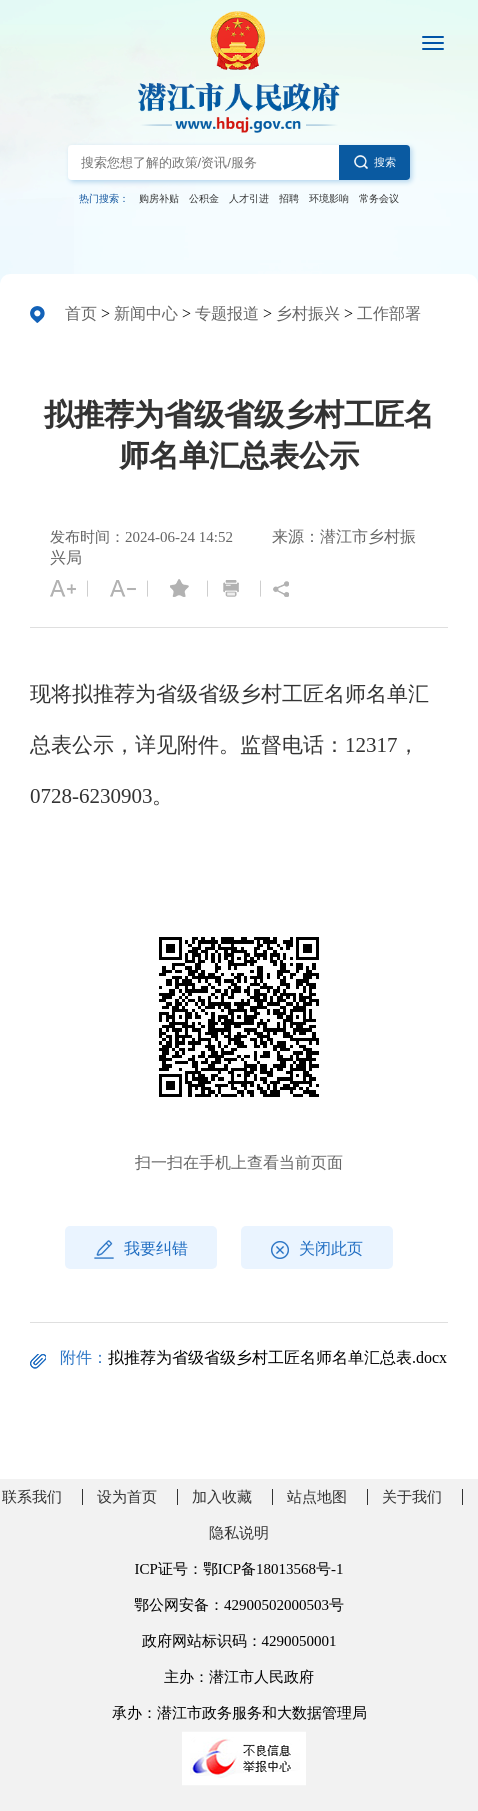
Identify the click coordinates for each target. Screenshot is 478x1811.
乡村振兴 (308, 313)
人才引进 (249, 198)
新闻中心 (146, 313)
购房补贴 (159, 198)
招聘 (289, 198)
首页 (81, 313)
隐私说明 (239, 1533)
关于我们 (412, 1497)
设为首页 (127, 1497)
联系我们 (32, 1497)
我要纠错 (141, 1249)
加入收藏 (222, 1497)
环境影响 (329, 198)
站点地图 (317, 1497)
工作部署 (389, 313)
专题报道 (227, 313)
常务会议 (379, 198)
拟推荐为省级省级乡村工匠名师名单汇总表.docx (277, 1357)
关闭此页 (317, 1249)
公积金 (204, 198)
